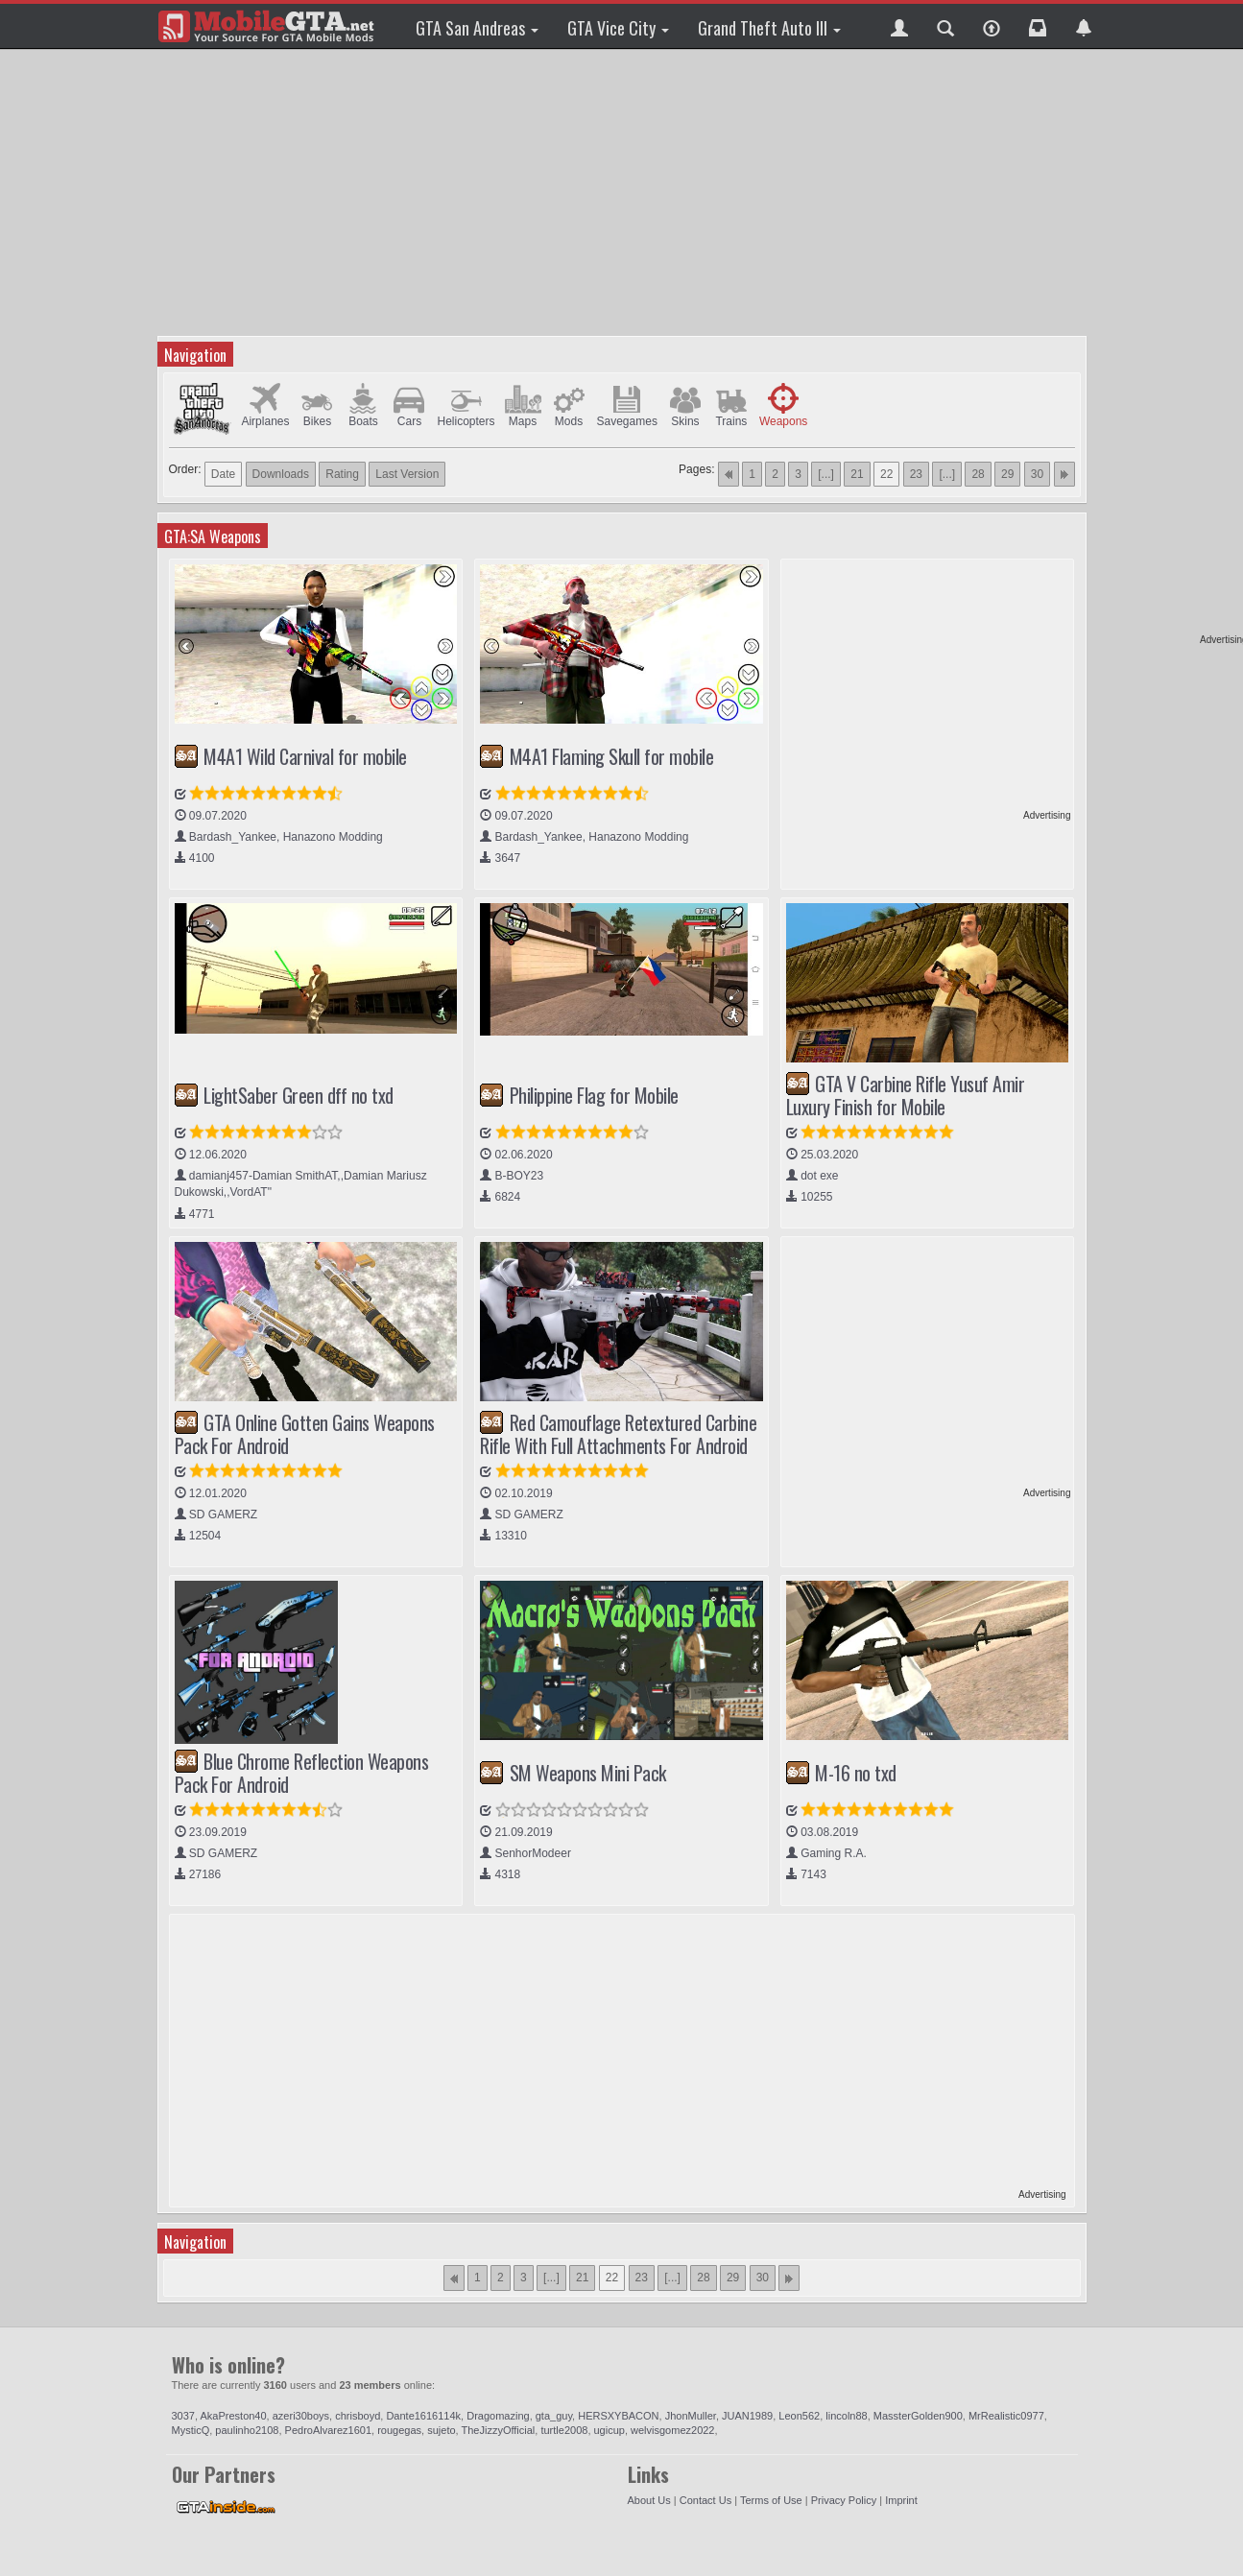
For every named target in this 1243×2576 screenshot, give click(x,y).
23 (916, 474)
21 (856, 474)
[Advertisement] (624, 192)
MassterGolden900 (918, 2415)
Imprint (901, 2500)
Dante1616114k (423, 2415)
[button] (899, 26)
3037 (183, 2415)
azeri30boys (301, 2415)
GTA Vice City (618, 27)
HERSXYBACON (618, 2415)
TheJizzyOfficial (498, 2430)
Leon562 (799, 2415)
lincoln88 (846, 2415)
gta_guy (554, 2415)
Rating (342, 474)
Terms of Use (771, 2500)
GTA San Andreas (477, 27)
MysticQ (191, 2430)
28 (977, 474)
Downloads (280, 474)
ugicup (609, 2430)
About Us (649, 2500)
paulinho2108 (246, 2430)
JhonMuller (690, 2415)
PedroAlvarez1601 (328, 2430)
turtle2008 (563, 2430)
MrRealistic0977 (1006, 2415)
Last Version (407, 474)
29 (1007, 474)
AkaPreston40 (234, 2415)
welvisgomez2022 (672, 2430)
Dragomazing (497, 2415)
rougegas (399, 2430)
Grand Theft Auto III (769, 27)
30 (1037, 474)
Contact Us (705, 2500)
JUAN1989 (747, 2415)
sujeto (441, 2430)
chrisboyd (357, 2415)
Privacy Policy (843, 2500)
